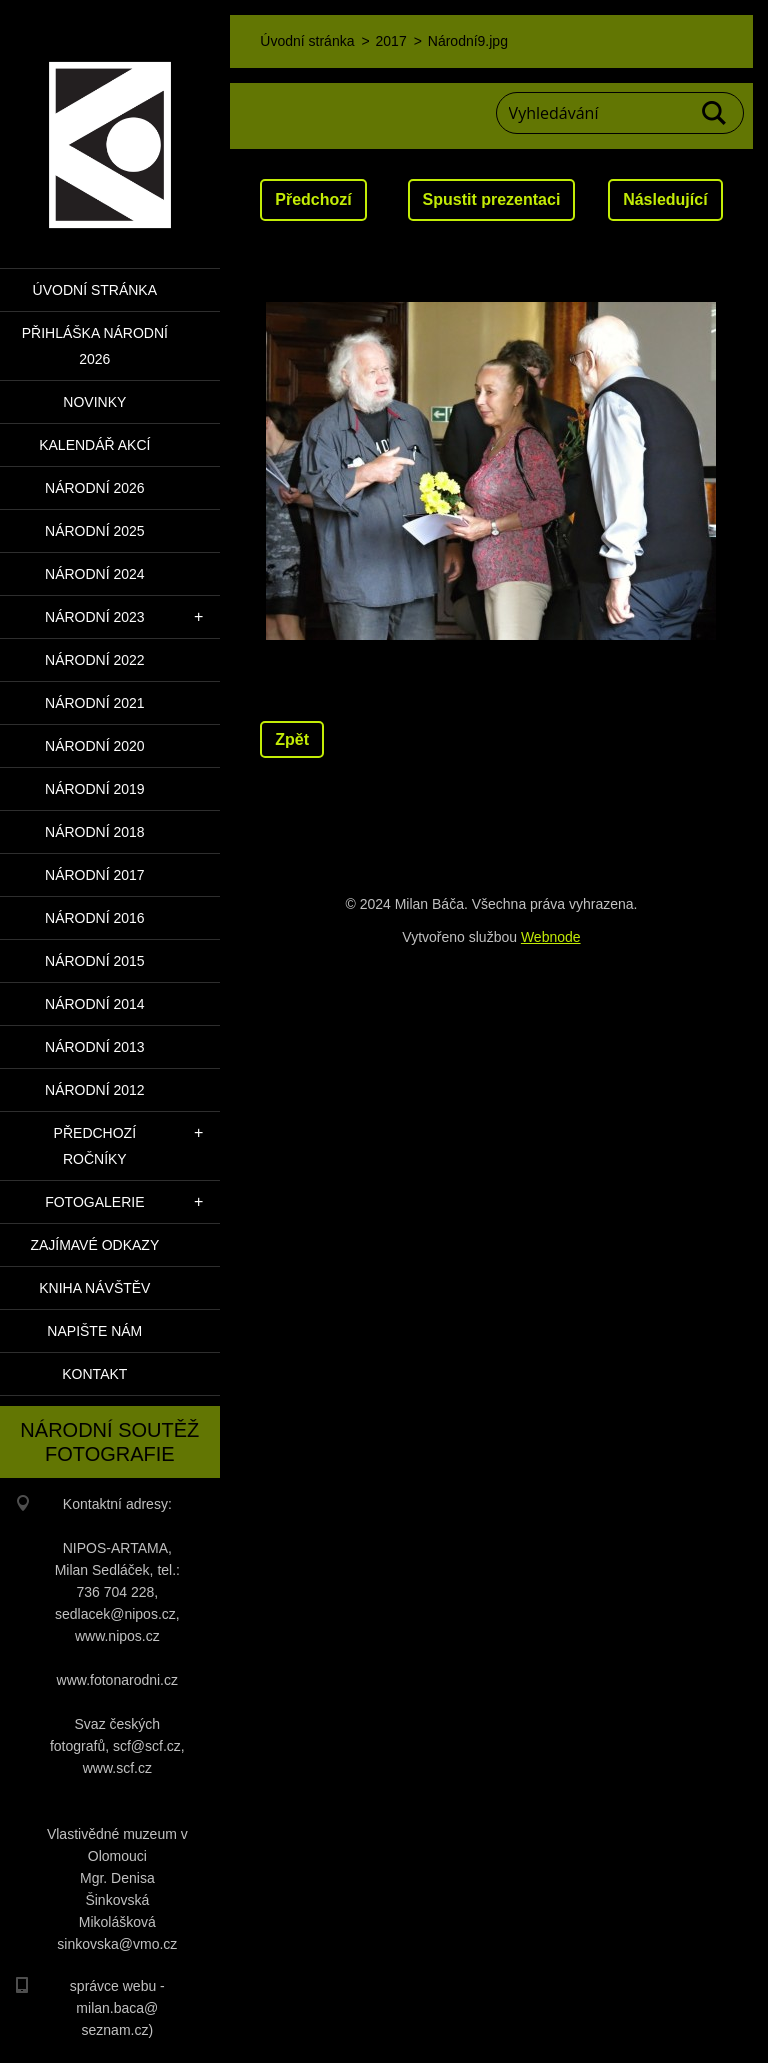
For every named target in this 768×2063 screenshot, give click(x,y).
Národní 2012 (95, 1090)
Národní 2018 (95, 832)
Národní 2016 (95, 918)
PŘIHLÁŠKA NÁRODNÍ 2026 (95, 346)
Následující (665, 199)
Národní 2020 (95, 746)
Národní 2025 (95, 531)
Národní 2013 (95, 1047)
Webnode (551, 937)
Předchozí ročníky (95, 1146)
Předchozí (313, 199)
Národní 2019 (95, 789)
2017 (391, 41)
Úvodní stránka (95, 290)
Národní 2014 (95, 1004)
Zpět (292, 739)
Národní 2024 (95, 574)
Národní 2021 (95, 703)
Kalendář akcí (94, 445)
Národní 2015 (95, 961)
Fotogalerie (94, 1202)
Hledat (715, 113)
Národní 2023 (95, 617)
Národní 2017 (95, 875)
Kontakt (94, 1374)
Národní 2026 (95, 488)
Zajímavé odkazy (94, 1245)
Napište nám (94, 1331)
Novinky (94, 402)
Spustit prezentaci (492, 199)
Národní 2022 (95, 660)
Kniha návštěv (94, 1288)
